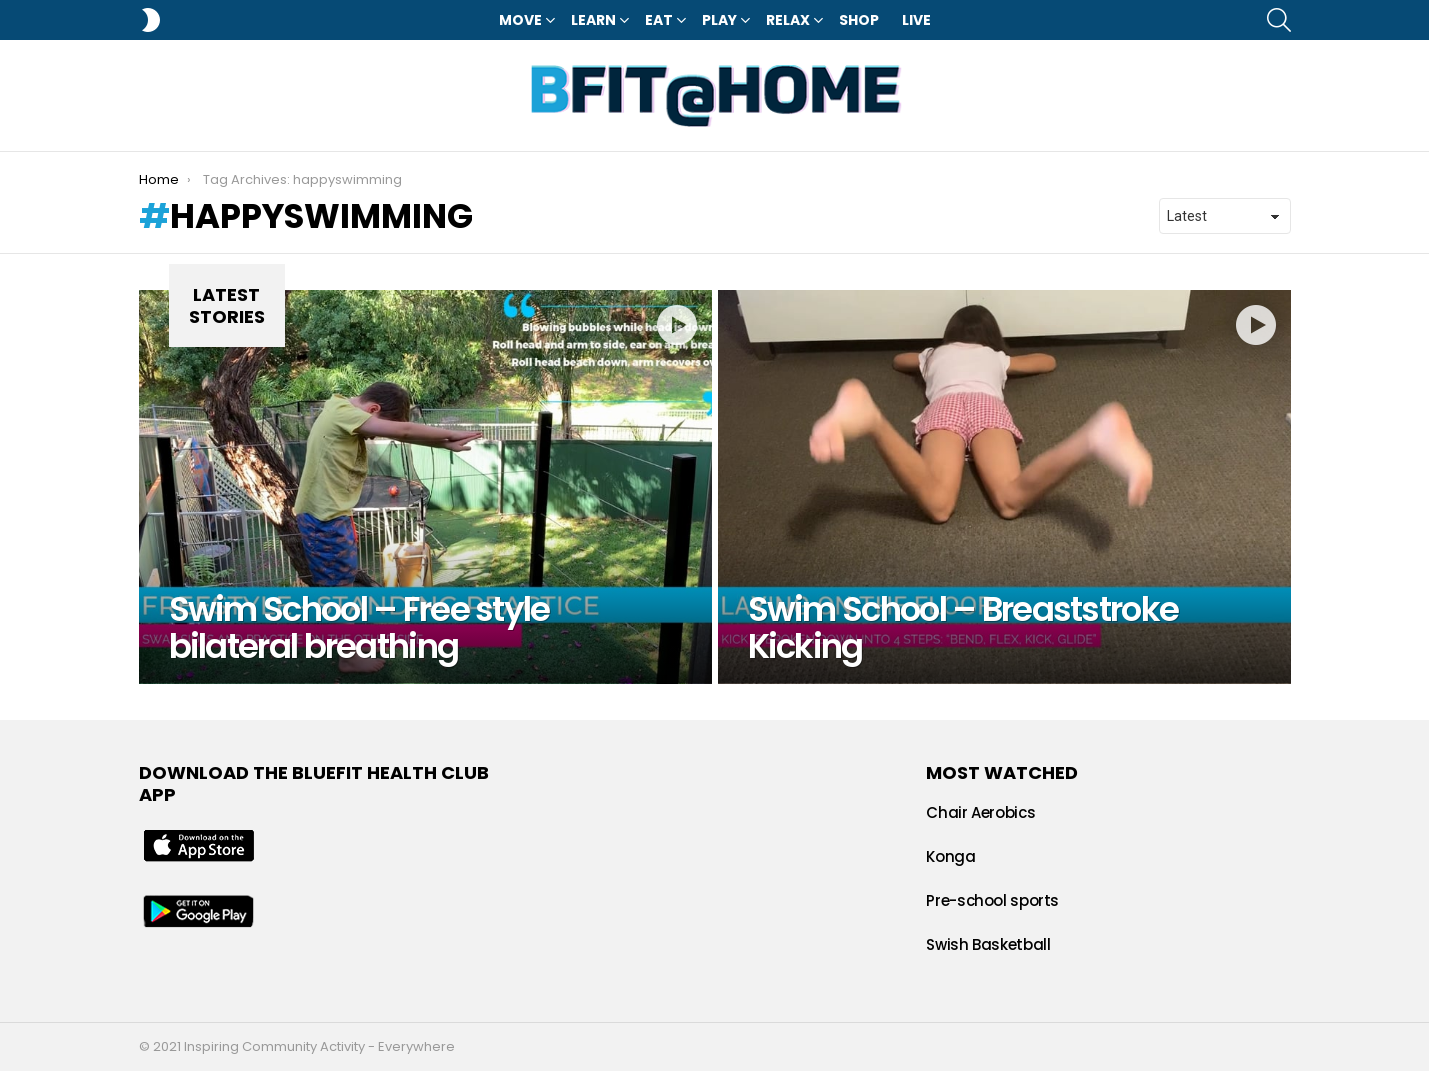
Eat (659, 20)
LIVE (916, 20)
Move (520, 20)
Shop (859, 20)
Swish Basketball (988, 944)
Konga (950, 856)
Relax (788, 20)
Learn (593, 20)
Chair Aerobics (980, 812)
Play (719, 20)
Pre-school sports (992, 900)
